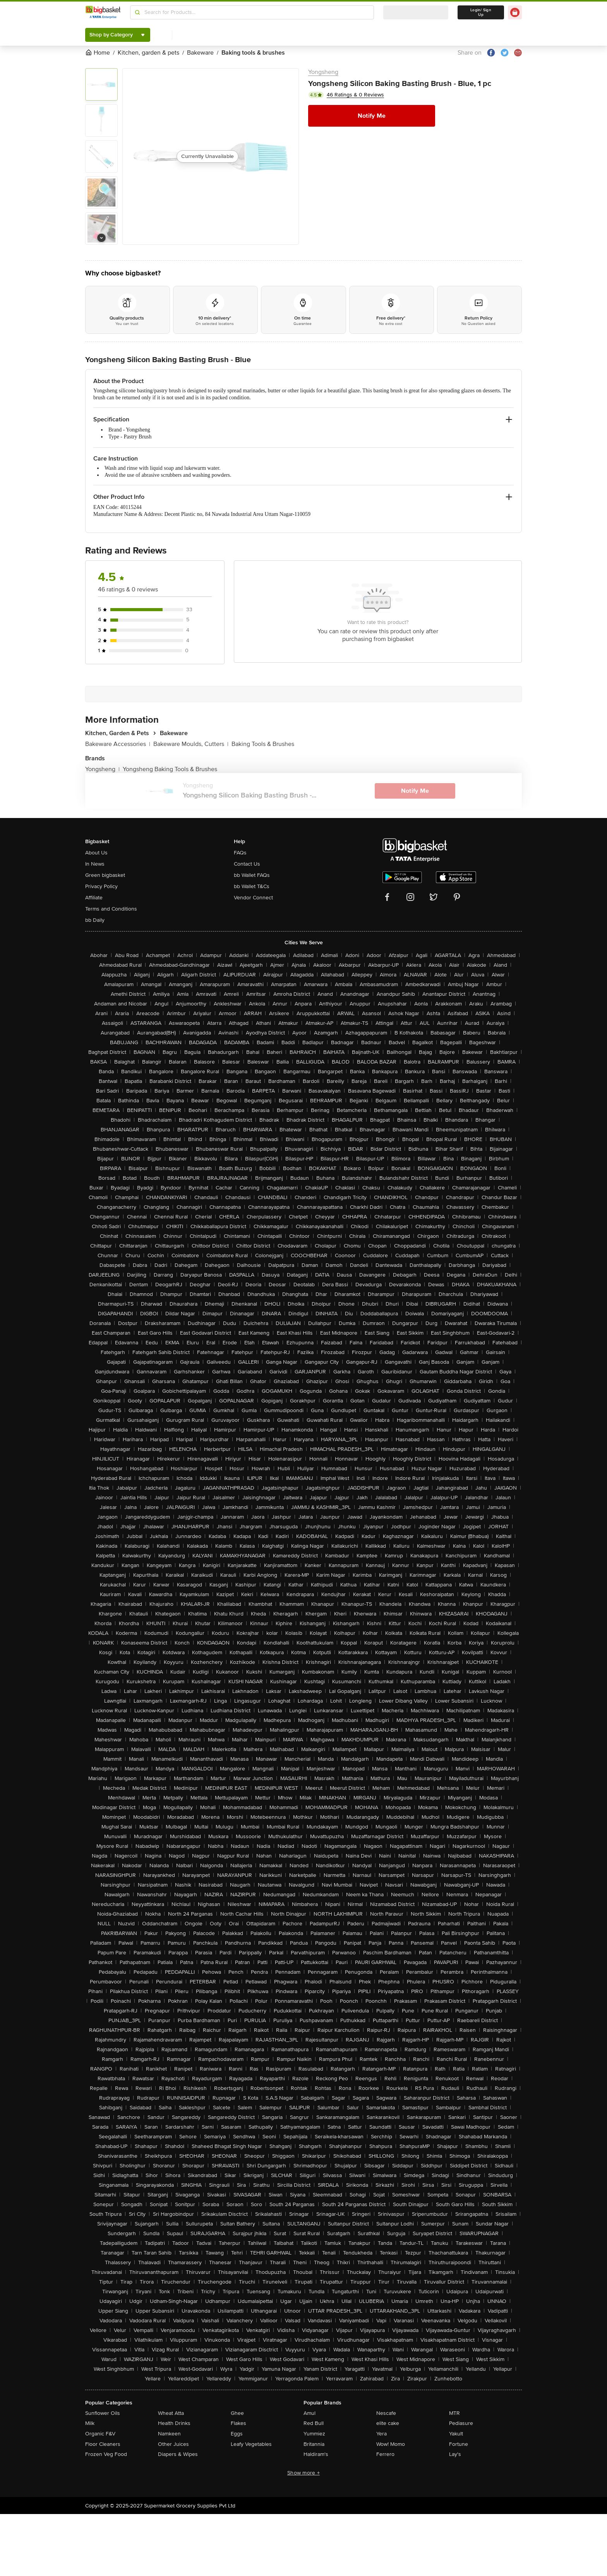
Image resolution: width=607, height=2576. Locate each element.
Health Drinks (174, 2423)
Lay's (455, 2454)
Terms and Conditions (111, 909)
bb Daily (95, 920)
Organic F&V (100, 2433)
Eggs (237, 2433)
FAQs (240, 852)
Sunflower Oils (102, 2413)
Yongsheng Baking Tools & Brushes (170, 769)
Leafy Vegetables (251, 2444)
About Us (96, 852)
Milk (89, 2423)
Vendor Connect (253, 897)
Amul (310, 2413)
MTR (454, 2413)
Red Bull (314, 2423)
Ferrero (385, 2454)
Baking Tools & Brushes (262, 744)
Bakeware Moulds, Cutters (190, 744)
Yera (381, 2433)
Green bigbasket (105, 875)
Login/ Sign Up (480, 12)
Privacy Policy (101, 886)
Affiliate (94, 897)
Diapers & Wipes (178, 2454)
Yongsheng (323, 72)
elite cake (387, 2423)
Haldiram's (316, 2454)
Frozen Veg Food (106, 2454)
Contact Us (247, 864)
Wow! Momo (390, 2444)
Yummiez (314, 2433)
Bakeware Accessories (117, 744)
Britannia (314, 2444)
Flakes (238, 2423)
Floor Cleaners (102, 2444)
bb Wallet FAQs (252, 875)
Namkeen (169, 2433)
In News (95, 864)
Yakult (456, 2433)
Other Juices (173, 2444)
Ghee (237, 2413)
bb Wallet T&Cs (251, 886)
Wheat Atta (171, 2413)
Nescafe (386, 2413)
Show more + (303, 2472)
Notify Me (372, 116)
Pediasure (461, 2423)
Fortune (458, 2444)
